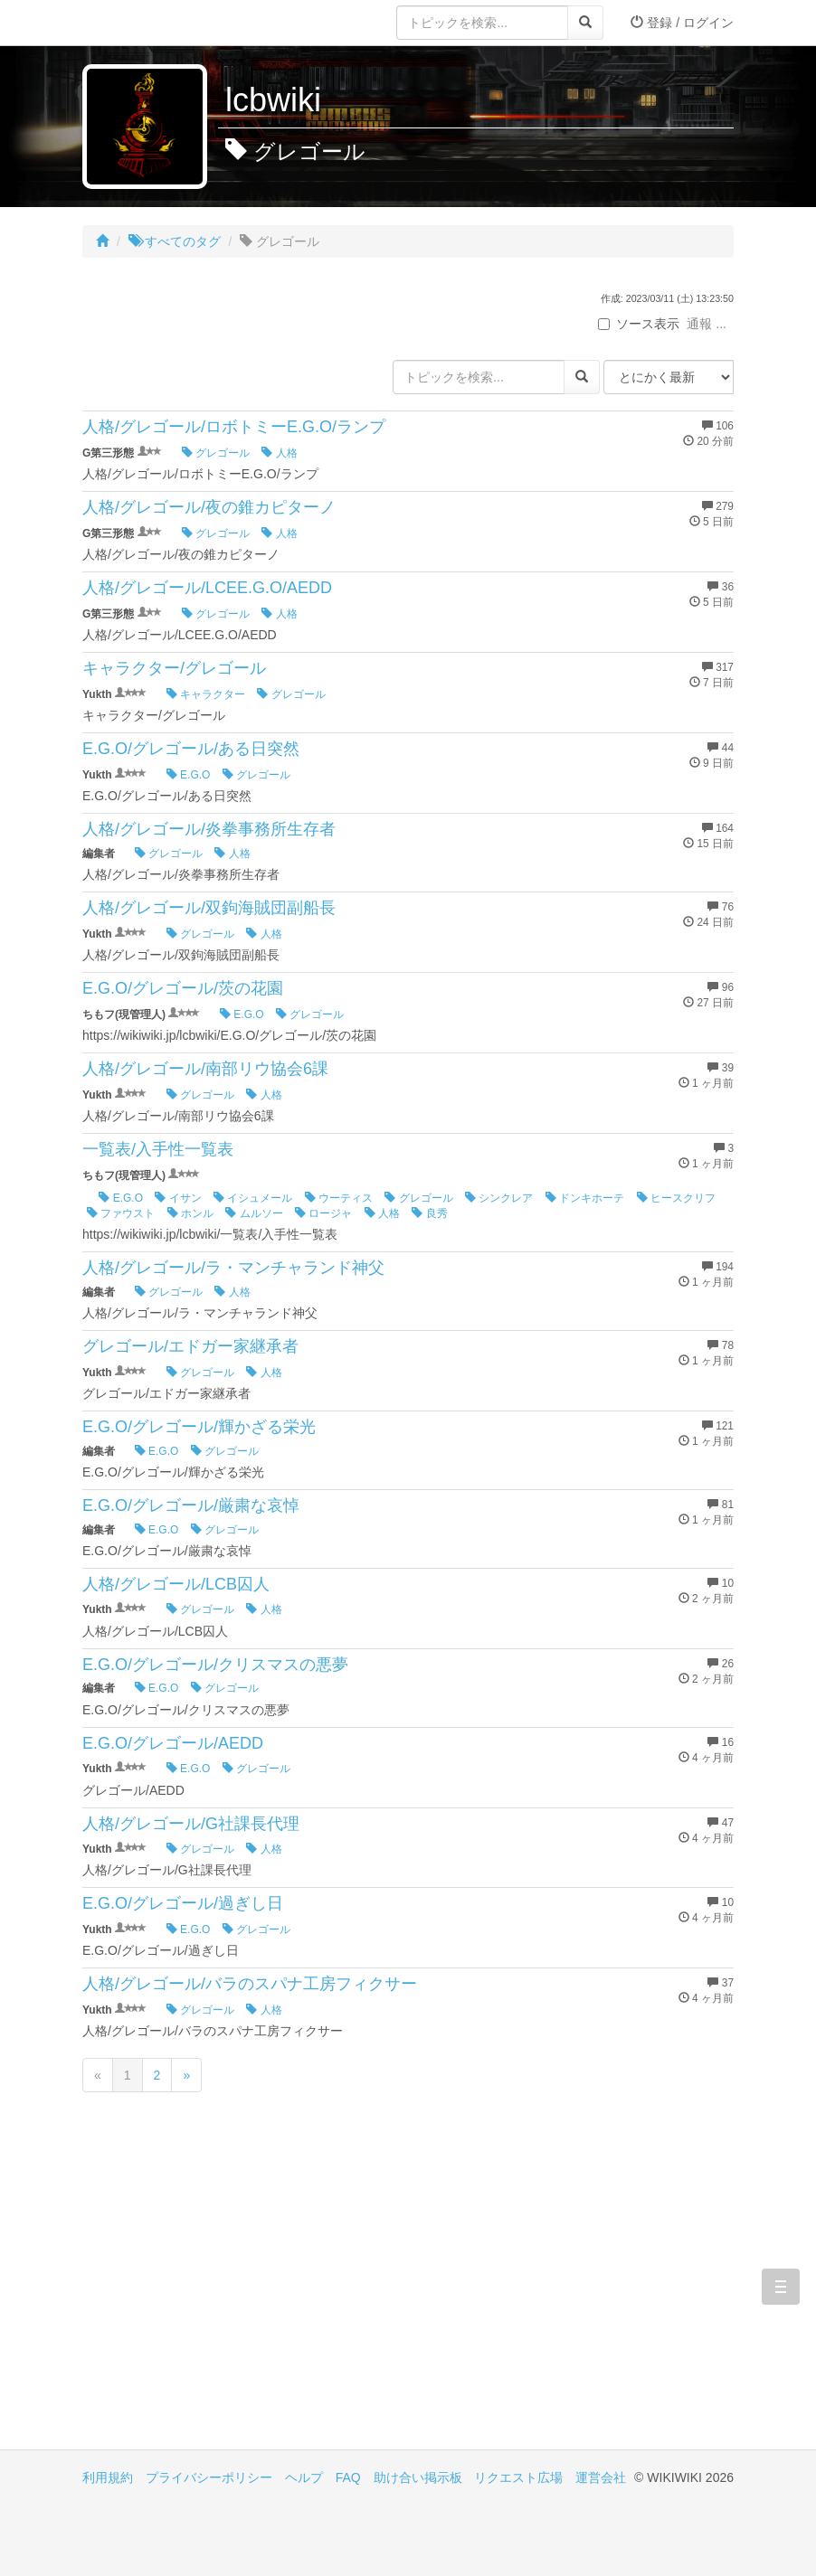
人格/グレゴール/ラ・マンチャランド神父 (233, 1268)
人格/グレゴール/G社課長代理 (190, 1824)
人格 (279, 453)
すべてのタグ (174, 241)
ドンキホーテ (585, 1198)
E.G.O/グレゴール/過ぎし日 (182, 1903)
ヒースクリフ (676, 1198)
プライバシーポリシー (209, 2477)
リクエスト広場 (518, 2477)
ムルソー (253, 1213)
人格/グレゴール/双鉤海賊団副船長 (209, 908)
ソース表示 (638, 323)
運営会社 (600, 2477)
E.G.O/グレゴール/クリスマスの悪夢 (215, 1665)
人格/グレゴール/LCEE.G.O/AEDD (207, 588)
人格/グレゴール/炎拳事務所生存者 (209, 829)
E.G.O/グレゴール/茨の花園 (182, 988)
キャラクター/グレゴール (174, 668)
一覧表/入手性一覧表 (157, 1149)
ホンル (190, 1213)
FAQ (348, 2477)
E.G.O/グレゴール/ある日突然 (190, 749)
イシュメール (252, 1198)
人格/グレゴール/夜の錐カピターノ (209, 507)
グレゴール (216, 453)
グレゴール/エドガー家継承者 (190, 1346)
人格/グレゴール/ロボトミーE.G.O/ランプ (233, 427)
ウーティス (339, 1198)
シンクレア (499, 1198)
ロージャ (323, 1213)
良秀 (429, 1213)
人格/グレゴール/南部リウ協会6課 (205, 1069)
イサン (178, 1198)
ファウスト (121, 1213)
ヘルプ (304, 2477)
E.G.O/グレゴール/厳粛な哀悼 (190, 1505)
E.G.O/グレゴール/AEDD (172, 1743)
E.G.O (188, 775)
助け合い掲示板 (418, 2477)
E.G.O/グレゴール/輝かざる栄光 (199, 1427)
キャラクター (205, 694)
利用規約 (107, 2477)
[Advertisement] (245, 2295)
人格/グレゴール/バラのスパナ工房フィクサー (249, 1984)
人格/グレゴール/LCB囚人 (176, 1584)
